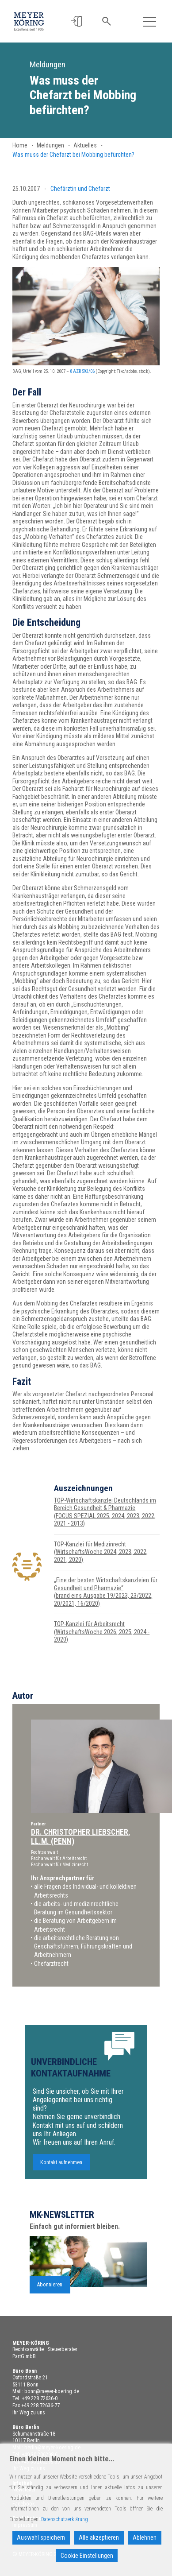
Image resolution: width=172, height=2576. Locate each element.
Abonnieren (49, 2292)
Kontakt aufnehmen (61, 2169)
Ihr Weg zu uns (28, 2412)
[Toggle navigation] (149, 21)
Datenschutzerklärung (64, 2519)
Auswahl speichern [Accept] (41, 2537)
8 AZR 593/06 (82, 371)
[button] (76, 21)
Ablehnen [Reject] (145, 2537)
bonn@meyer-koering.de (51, 2391)
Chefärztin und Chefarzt (80, 188)
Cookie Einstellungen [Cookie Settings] (87, 2555)
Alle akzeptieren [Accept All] (99, 2537)
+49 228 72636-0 (39, 2398)
